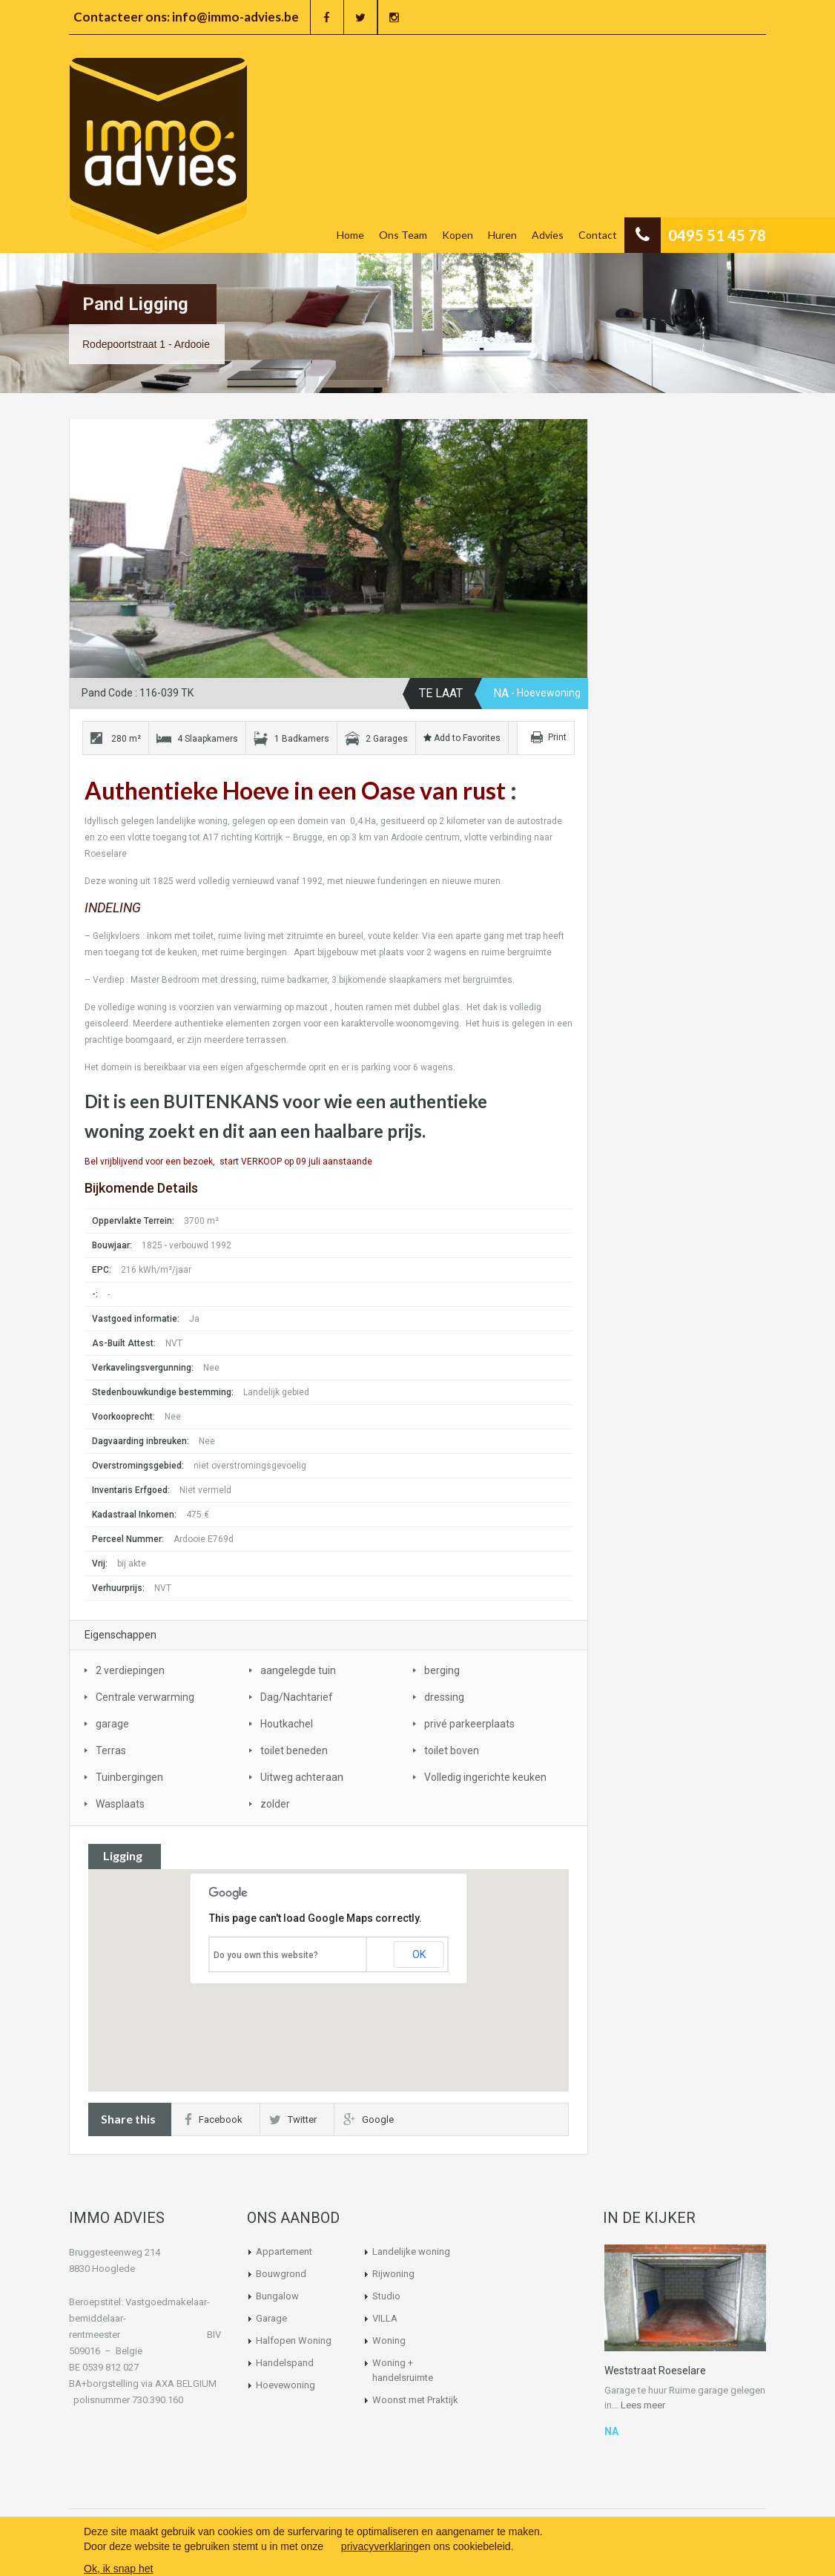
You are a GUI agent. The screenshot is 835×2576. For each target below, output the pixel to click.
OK (419, 1954)
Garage (271, 2318)
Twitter (293, 2119)
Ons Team (403, 234)
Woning (389, 2340)
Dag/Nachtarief (296, 1697)
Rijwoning (393, 2273)
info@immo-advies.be (235, 16)
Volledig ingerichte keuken (485, 1777)
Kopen (457, 234)
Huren (502, 234)
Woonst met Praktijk (415, 2399)
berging (442, 1670)
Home (350, 234)
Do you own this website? (266, 1955)
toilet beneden (294, 1750)
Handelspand (285, 2362)
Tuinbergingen (129, 1777)
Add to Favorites (462, 738)
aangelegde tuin (298, 1670)
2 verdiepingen (130, 1670)
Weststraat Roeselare (655, 2370)
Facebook (213, 2119)
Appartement (284, 2251)
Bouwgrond (281, 2273)
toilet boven (451, 1750)
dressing (444, 1697)
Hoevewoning (285, 2385)
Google (368, 2119)
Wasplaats (120, 1804)
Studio (386, 2296)
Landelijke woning (411, 2251)
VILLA (384, 2318)
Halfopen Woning (293, 2340)
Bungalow (277, 2296)
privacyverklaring (380, 2546)
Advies (548, 234)
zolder (275, 1804)
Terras (111, 1750)
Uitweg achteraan (301, 1777)
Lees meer (643, 2405)
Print (557, 737)
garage (112, 1724)
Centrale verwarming (145, 1697)
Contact (597, 234)
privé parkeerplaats (469, 1724)
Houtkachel (286, 1724)
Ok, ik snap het (118, 2569)
